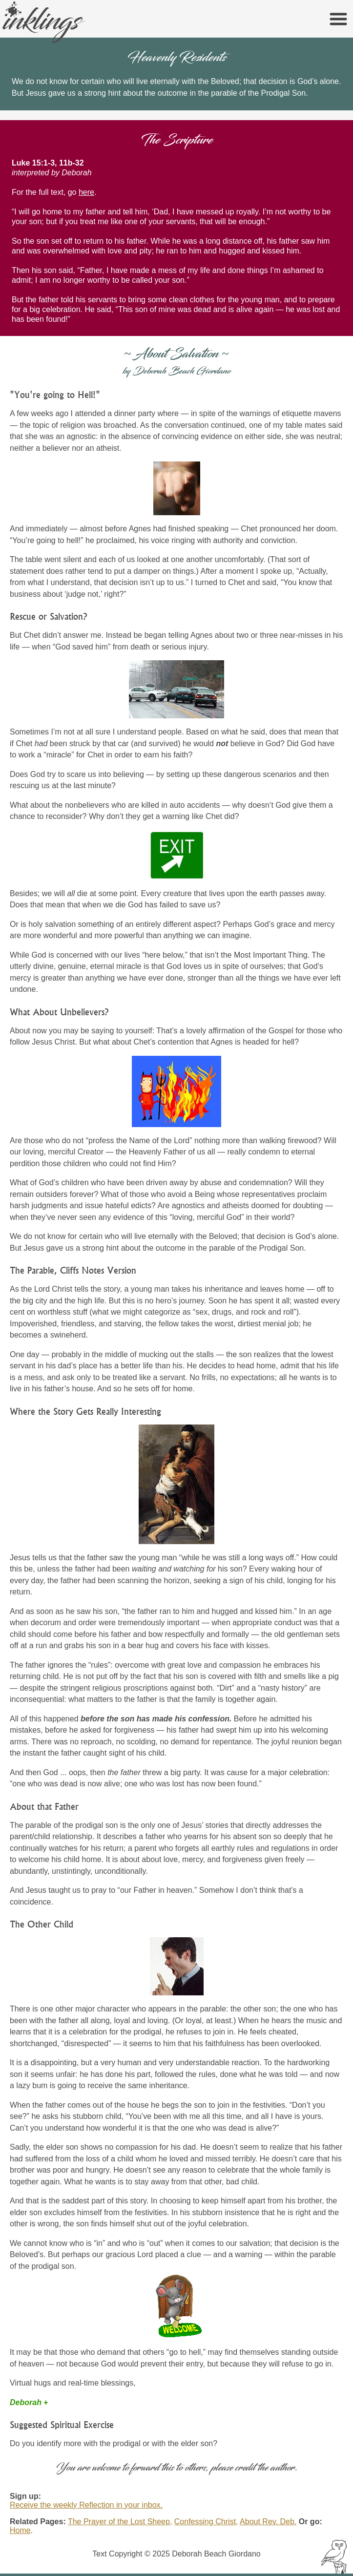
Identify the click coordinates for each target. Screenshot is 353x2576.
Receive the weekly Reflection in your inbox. (86, 2505)
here (86, 192)
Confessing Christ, (206, 2521)
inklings (49, 21)
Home (20, 2530)
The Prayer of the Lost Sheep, (120, 2521)
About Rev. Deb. (268, 2521)
